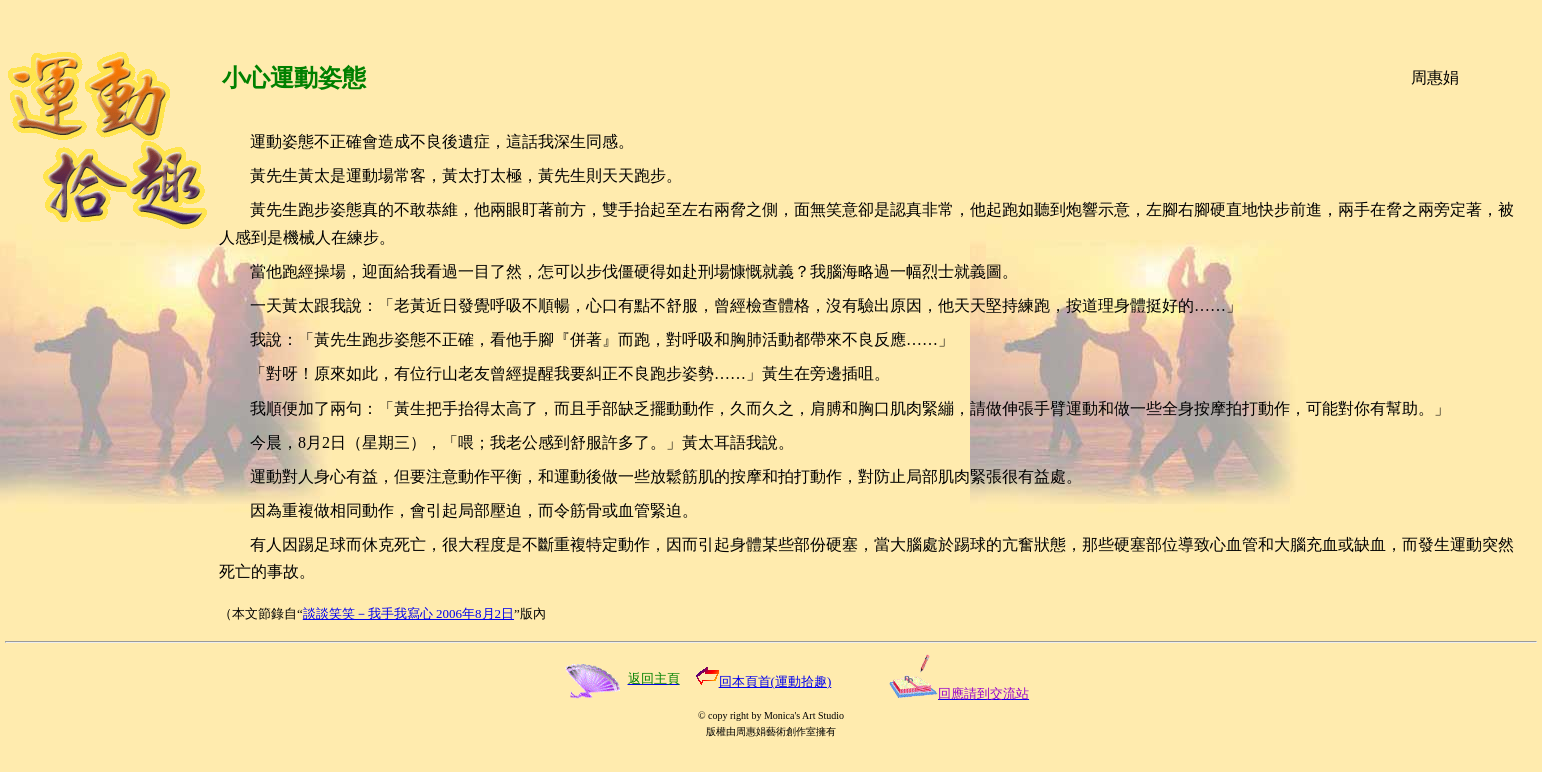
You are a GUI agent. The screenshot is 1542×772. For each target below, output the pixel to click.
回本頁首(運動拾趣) (775, 681)
